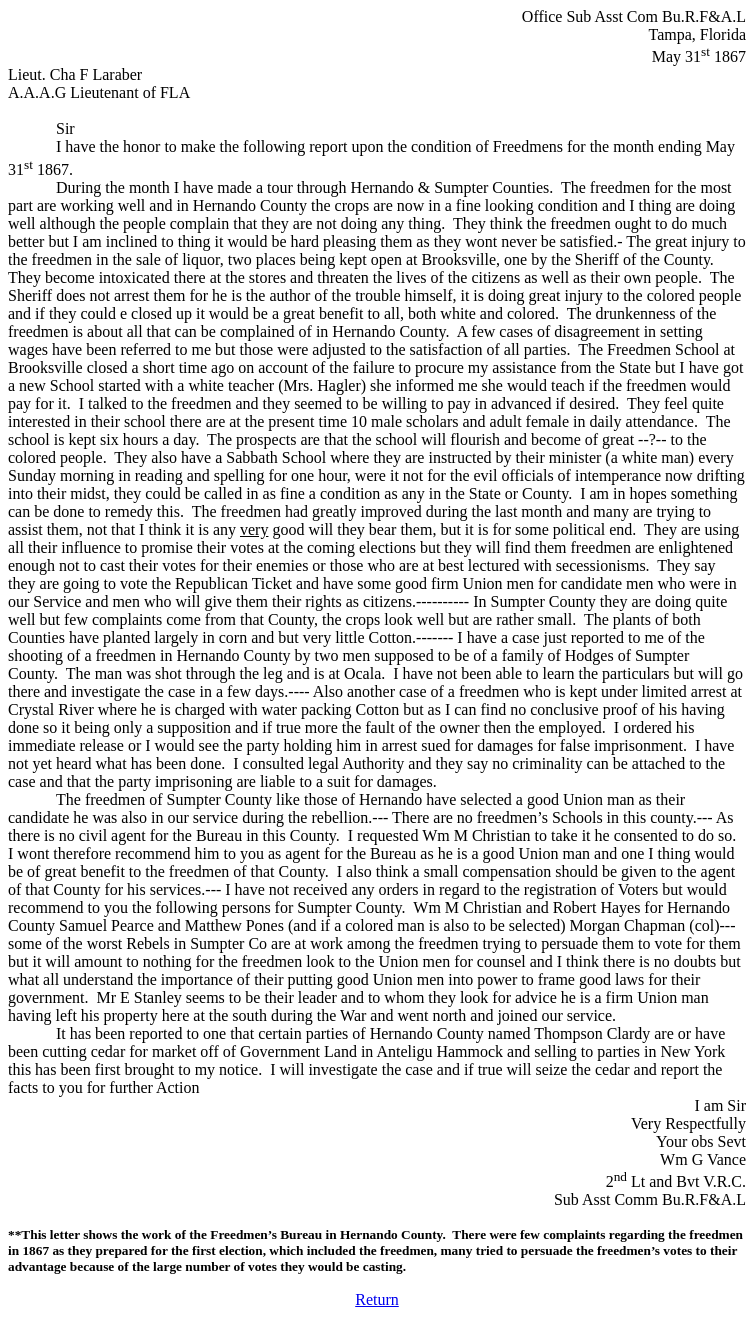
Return (377, 1299)
